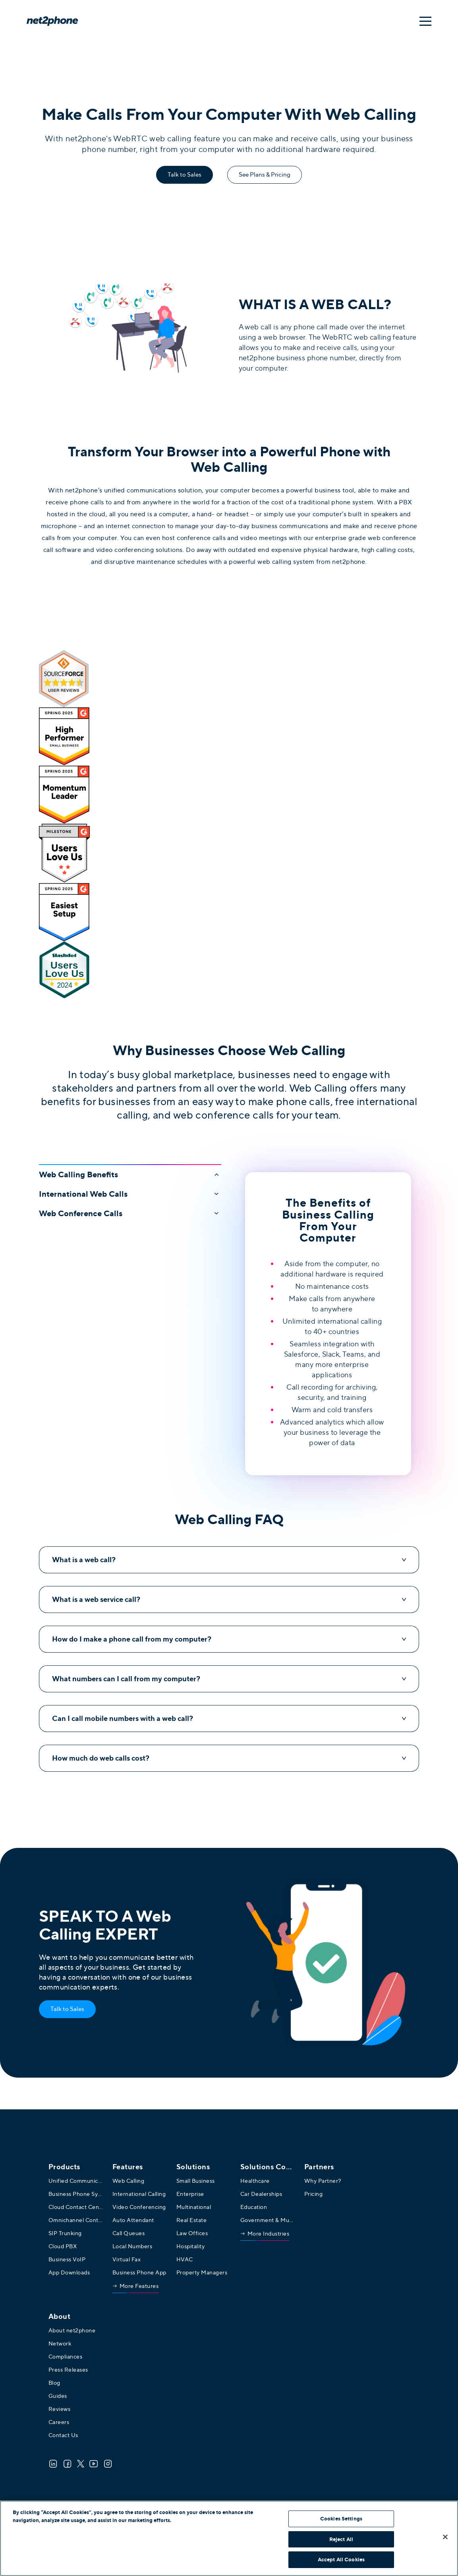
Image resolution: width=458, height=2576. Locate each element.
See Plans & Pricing (264, 174)
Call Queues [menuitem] (128, 2233)
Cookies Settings (341, 2518)
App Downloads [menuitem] (69, 2272)
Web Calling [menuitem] (128, 2181)
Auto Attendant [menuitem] (133, 2220)
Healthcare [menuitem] (255, 2181)
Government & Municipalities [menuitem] (268, 2220)
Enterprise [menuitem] (190, 2194)
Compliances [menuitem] (65, 2357)
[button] (130, 1171)
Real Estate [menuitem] (191, 2220)
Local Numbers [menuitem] (132, 2246)
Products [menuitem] (64, 2166)
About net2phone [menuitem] (72, 2330)
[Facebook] (67, 2463)
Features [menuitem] (127, 2166)
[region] (229, 2538)
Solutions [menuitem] (193, 2166)
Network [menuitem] (60, 2343)
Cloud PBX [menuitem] (62, 2246)
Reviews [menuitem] (59, 2409)
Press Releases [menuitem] (68, 2370)
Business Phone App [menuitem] (139, 2272)
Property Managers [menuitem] (202, 2272)
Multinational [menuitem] (193, 2207)
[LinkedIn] (53, 2463)
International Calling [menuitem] (139, 2194)
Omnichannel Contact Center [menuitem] (76, 2220)
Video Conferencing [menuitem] (139, 2207)
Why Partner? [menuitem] (322, 2181)
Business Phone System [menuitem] (76, 2194)
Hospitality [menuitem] (190, 2246)
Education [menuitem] (253, 2207)
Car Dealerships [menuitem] (261, 2194)
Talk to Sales (184, 174)
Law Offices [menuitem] (192, 2233)
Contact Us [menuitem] (63, 2435)
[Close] (445, 2537)
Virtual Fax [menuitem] (126, 2259)
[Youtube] (94, 2463)
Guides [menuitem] (57, 2396)
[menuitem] (135, 2287)
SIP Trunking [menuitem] (65, 2233)
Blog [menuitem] (54, 2383)
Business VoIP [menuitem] (67, 2259)
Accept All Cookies (341, 2559)
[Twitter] (80, 2463)
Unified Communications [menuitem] (76, 2181)
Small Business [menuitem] (195, 2181)
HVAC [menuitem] (184, 2259)
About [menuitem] (59, 2316)
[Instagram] (108, 2463)
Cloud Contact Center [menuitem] (76, 2207)
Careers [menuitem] (59, 2422)
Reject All (341, 2539)
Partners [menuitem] (319, 2166)
